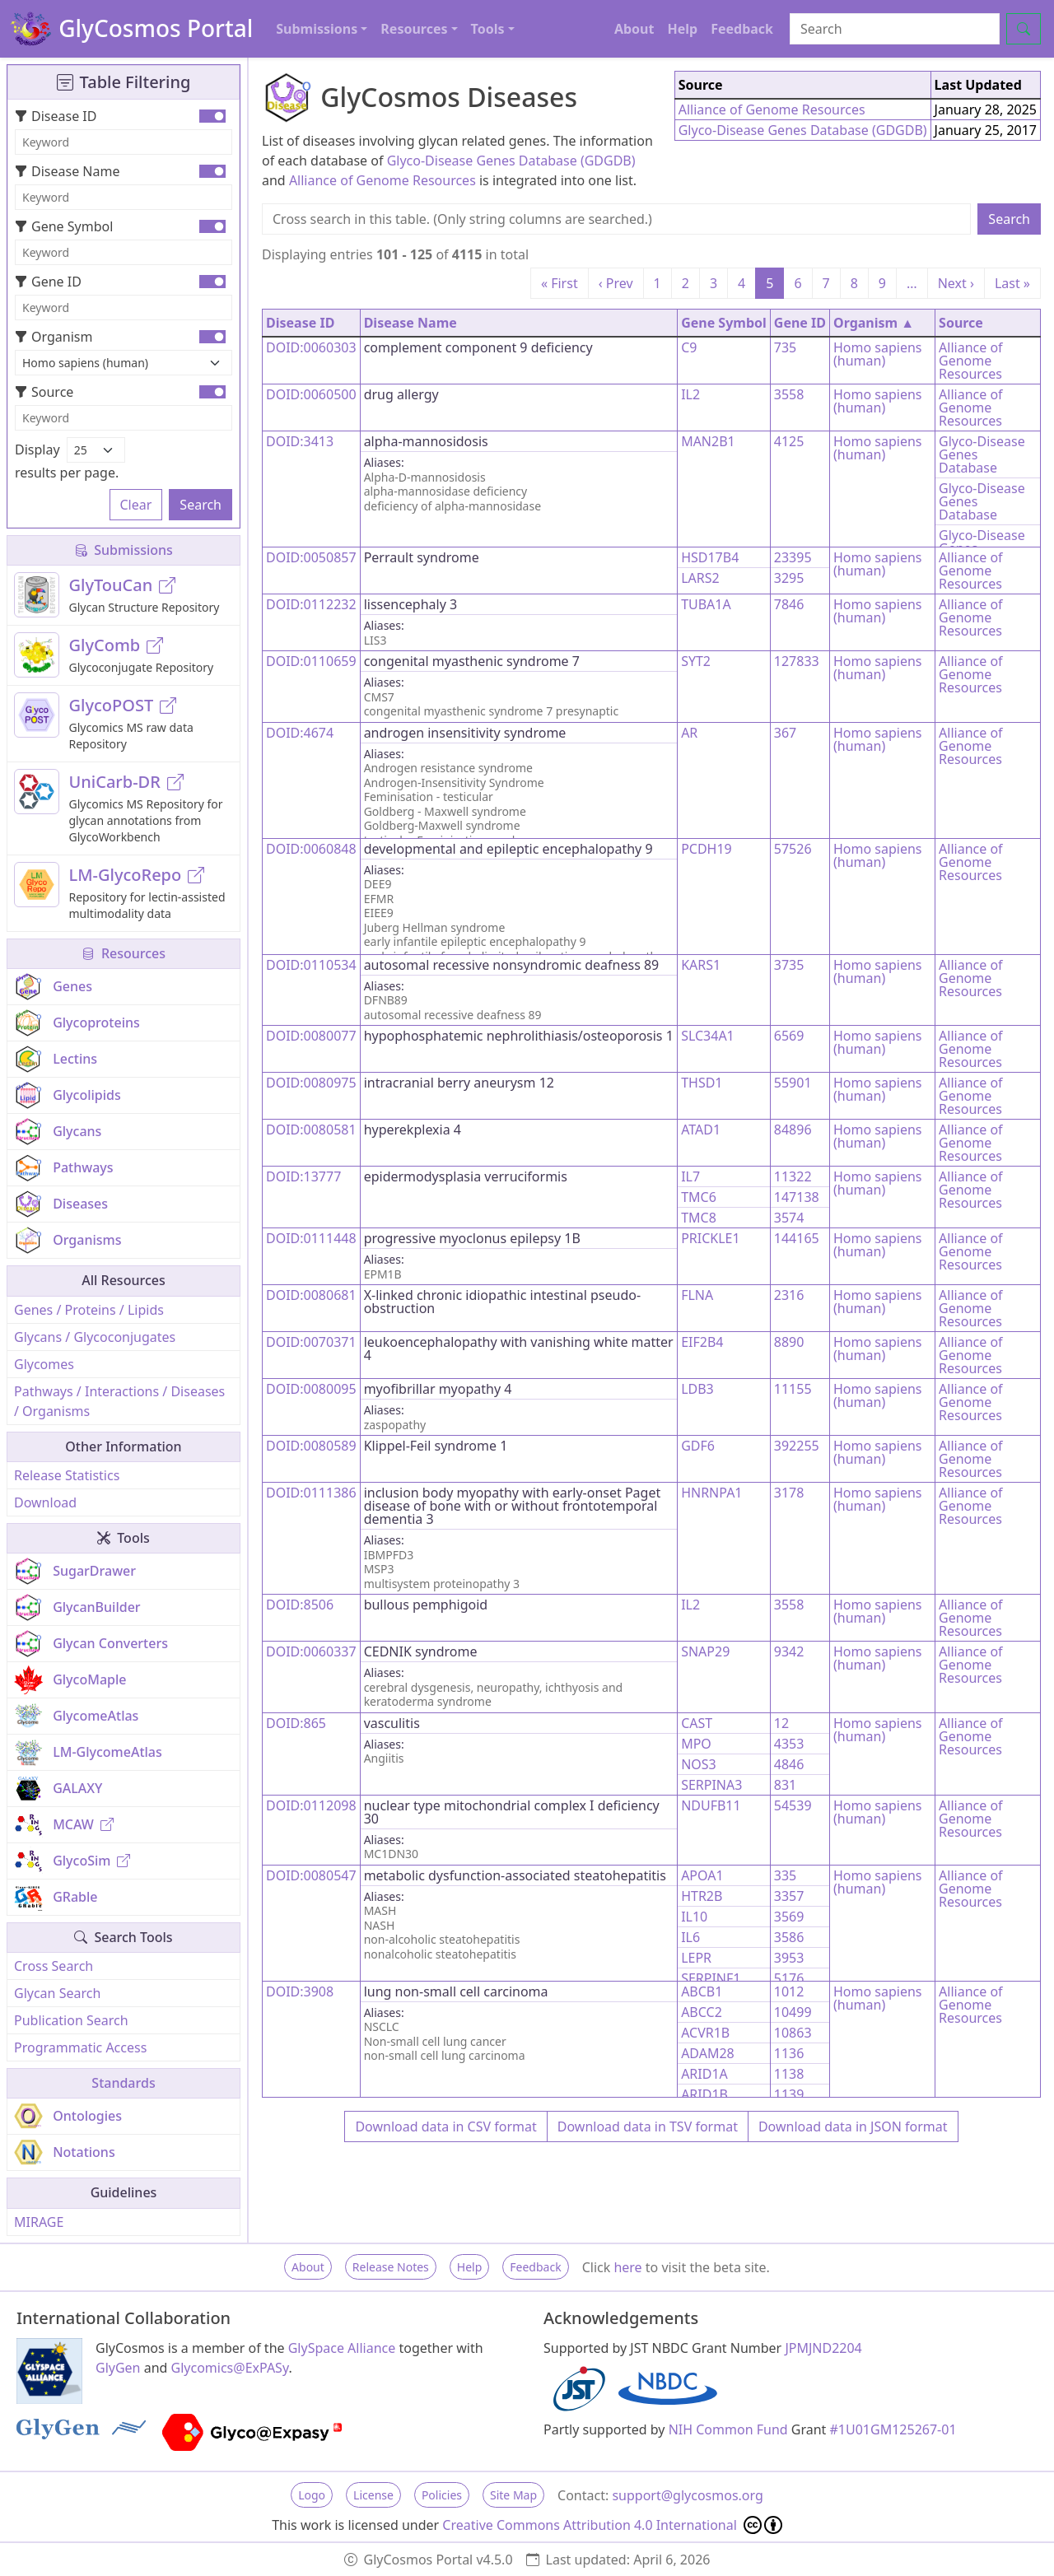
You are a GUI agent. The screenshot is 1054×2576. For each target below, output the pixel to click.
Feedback (742, 29)
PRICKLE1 (710, 1238)
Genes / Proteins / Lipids (89, 1310)
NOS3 (698, 1764)
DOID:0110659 (311, 661)
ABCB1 (701, 1991)
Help (682, 29)
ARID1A (704, 2074)
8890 (789, 1342)
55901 (793, 1083)
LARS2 (700, 578)
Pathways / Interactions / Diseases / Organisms (119, 1401)
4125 (789, 441)
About (634, 29)
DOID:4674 (299, 733)
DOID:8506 (299, 1604)
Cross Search (53, 1966)
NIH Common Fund (728, 2429)
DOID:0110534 (311, 965)
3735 (789, 965)
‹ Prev (616, 283)
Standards (123, 2083)
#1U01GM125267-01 (893, 2429)
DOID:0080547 (311, 1875)
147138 (796, 1197)
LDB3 (697, 1389)
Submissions (123, 550)
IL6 (690, 1937)
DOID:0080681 (311, 1295)
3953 (789, 1958)
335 (785, 1875)
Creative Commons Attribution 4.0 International (612, 2525)
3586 (789, 1937)
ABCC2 (701, 2012)
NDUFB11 (711, 1805)
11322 (793, 1176)
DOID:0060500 (311, 394)
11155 (793, 1389)
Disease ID (55, 116)
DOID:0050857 (311, 557)
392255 (796, 1446)
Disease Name (67, 171)
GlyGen (118, 2368)
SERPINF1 (710, 1978)
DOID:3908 (299, 1991)
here (627, 2267)
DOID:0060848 (311, 849)
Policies (442, 2495)
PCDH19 (706, 849)
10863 (793, 2033)
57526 (793, 849)
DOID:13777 (303, 1176)
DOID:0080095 (311, 1389)
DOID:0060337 (311, 1651)
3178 (789, 1493)
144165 (796, 1238)
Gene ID (48, 282)
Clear (136, 505)
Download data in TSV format (647, 2126)
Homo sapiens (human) (877, 354)
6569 (789, 1036)
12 (781, 1723)
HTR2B (701, 1896)
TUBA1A (706, 604)
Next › (956, 283)
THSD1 (701, 1083)
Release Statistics (66, 1475)
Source (44, 392)
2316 (789, 1295)
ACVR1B (705, 2033)
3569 (789, 1917)
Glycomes (44, 1364)
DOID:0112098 (311, 1805)
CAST (696, 1723)
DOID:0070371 (311, 1342)
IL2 (690, 394)
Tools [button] (488, 29)
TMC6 (698, 1197)
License (373, 2495)
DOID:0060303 (311, 347)
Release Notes (390, 2267)
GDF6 (698, 1446)
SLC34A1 (708, 1036)
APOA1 (702, 1875)
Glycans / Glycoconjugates (94, 1337)
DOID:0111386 (311, 1493)
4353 (789, 1744)
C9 (689, 347)
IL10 (694, 1917)
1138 (789, 2074)
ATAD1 (701, 1129)
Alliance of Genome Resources (382, 180)
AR (689, 733)
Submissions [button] (316, 29)
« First (559, 283)
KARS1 (701, 965)
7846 (789, 604)
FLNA (697, 1295)
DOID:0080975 (311, 1083)
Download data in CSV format (445, 2126)
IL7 (690, 1176)
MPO (696, 1744)
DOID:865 (296, 1723)
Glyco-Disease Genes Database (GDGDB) (511, 160)
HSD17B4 (710, 557)
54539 (793, 1805)
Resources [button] (413, 29)
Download (45, 1502)
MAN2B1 (708, 441)
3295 (789, 578)
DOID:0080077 (311, 1036)
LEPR (696, 1958)
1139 (789, 2094)
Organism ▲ (873, 323)
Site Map (513, 2495)
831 (785, 1785)
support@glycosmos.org (687, 2495)
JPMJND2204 (823, 2348)
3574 (789, 1218)
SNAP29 (705, 1651)
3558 (789, 394)
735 (785, 347)
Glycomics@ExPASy (230, 2368)
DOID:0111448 (311, 1238)
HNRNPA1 (711, 1493)
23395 (793, 557)
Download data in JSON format (853, 2126)
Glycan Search (57, 1993)
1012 (789, 1991)
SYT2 (696, 661)
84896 (793, 1129)
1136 (789, 2053)
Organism (53, 337)
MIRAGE (38, 2222)
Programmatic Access (80, 2047)
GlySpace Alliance (342, 2348)
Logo (311, 2495)
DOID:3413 (299, 441)
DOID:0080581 (311, 1129)
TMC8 (698, 1218)
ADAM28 (708, 2053)
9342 (789, 1651)
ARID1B (704, 2094)
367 (785, 733)
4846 (789, 1764)
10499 (793, 2012)
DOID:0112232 (311, 604)
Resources (124, 953)
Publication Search (71, 2020)
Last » (1012, 283)
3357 (789, 1896)
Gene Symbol (64, 226)
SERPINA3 (711, 1785)
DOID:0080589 (311, 1446)
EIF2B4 (702, 1342)
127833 (796, 661)
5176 (789, 1978)
